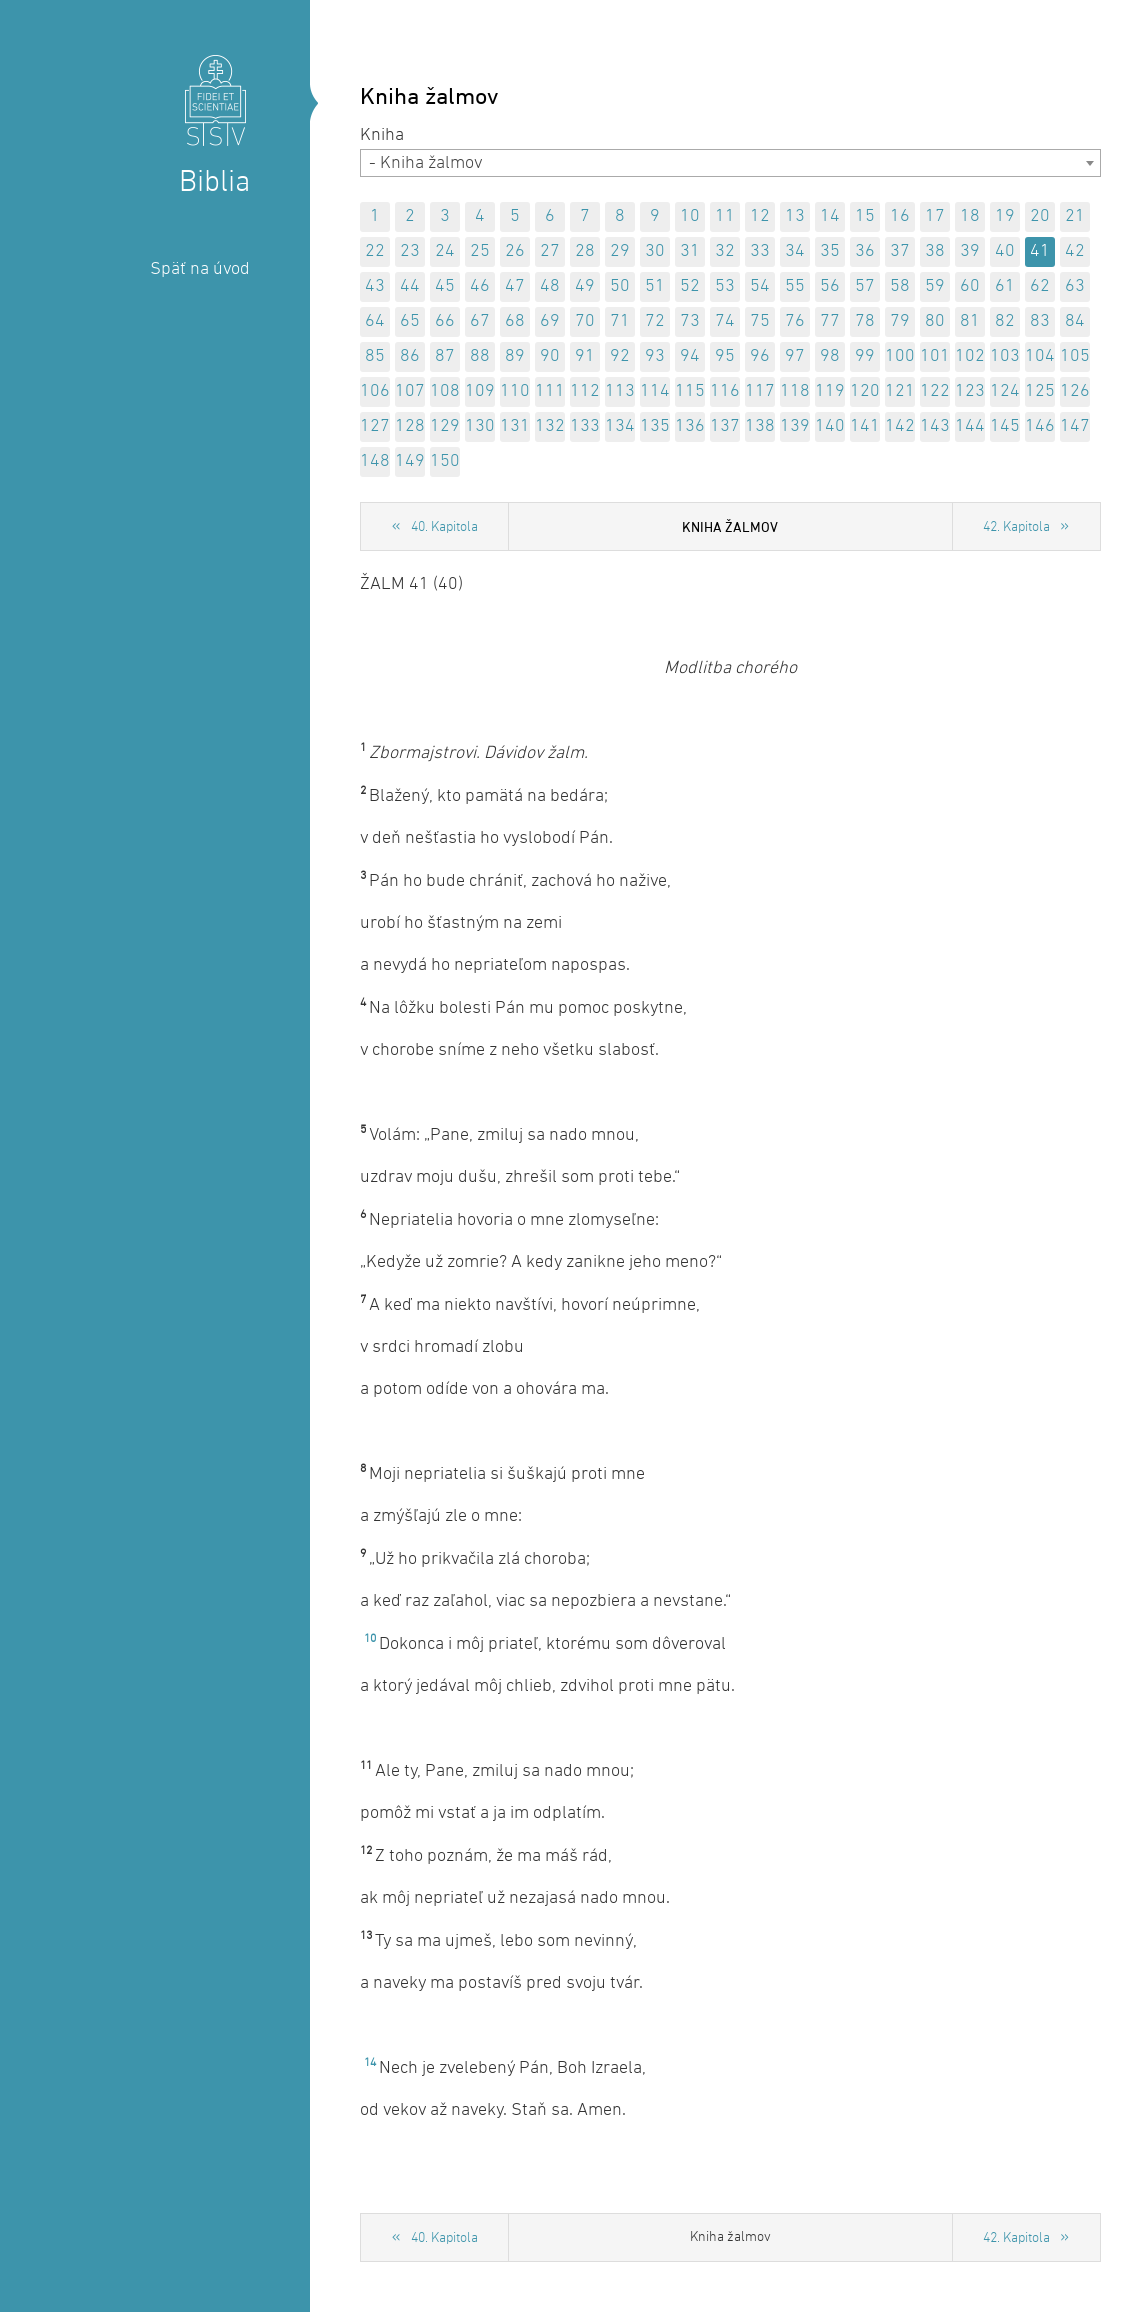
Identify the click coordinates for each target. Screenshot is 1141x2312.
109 (480, 391)
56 (830, 286)
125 (1040, 391)
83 (1040, 321)
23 (410, 251)
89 (515, 356)
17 (935, 216)
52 (690, 286)
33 (760, 251)
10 (690, 216)
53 (725, 286)
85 (375, 356)
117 (760, 391)
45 (445, 286)
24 (445, 251)
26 (515, 251)
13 (795, 216)
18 (970, 216)
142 (900, 426)
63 (1075, 286)
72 (655, 321)
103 (1005, 356)
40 (1005, 251)
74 (725, 321)
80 (935, 321)
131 (515, 426)
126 (1075, 391)
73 (690, 321)
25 (480, 251)
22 (375, 251)
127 (375, 426)
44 (410, 286)
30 (655, 251)
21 (1075, 216)
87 (445, 356)
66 (445, 321)
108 (445, 391)
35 (830, 251)
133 (585, 426)
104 (1040, 356)
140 (830, 426)
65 (410, 321)
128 (410, 426)
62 (1040, 286)
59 (935, 286)
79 (900, 321)
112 (585, 391)
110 (515, 391)
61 (1005, 286)
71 (620, 321)
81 (970, 321)
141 (865, 426)
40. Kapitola (444, 527)
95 (725, 356)
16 (900, 216)
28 (585, 251)
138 (760, 426)
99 (865, 356)
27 (550, 251)
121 (900, 391)
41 (1040, 251)
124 (1005, 391)
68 (515, 321)
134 (620, 426)
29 (620, 251)
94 (690, 356)
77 (830, 321)
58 (900, 286)
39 (970, 251)
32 (725, 251)
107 (410, 391)
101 (935, 356)
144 (970, 426)
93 (655, 356)
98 (830, 356)
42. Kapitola (1016, 527)
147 (1075, 426)
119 (830, 391)
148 (375, 461)
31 (690, 251)
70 (585, 321)
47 (515, 286)
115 (690, 391)
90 (550, 356)
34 (795, 251)
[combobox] (730, 163)
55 (795, 286)
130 (480, 426)
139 (795, 426)
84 (1075, 321)
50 (620, 286)
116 (725, 391)
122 (935, 391)
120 (865, 391)
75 (760, 321)
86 (410, 356)
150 (445, 461)
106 (375, 391)
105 (1075, 356)
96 (760, 356)
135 (655, 426)
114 (655, 391)
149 (410, 461)
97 (795, 356)
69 (550, 321)
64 (375, 321)
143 (935, 426)
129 (445, 426)
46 (480, 286)
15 (865, 216)
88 (480, 356)
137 (725, 426)
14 (830, 216)
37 (900, 251)
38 (935, 251)
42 (1075, 251)
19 (1005, 216)
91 (585, 356)
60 (970, 286)
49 (585, 286)
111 (550, 391)
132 (550, 426)
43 (375, 286)
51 (655, 286)
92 (620, 356)
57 (865, 286)
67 (480, 321)
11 (725, 216)
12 (760, 216)
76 (795, 321)
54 (760, 286)
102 (970, 356)
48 (550, 286)
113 (620, 391)
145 (1005, 426)
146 (1040, 426)
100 (900, 356)
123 (970, 391)
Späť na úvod (200, 269)
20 (1040, 216)
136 (690, 426)
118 (795, 391)
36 (865, 251)
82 (1005, 321)
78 (865, 321)
